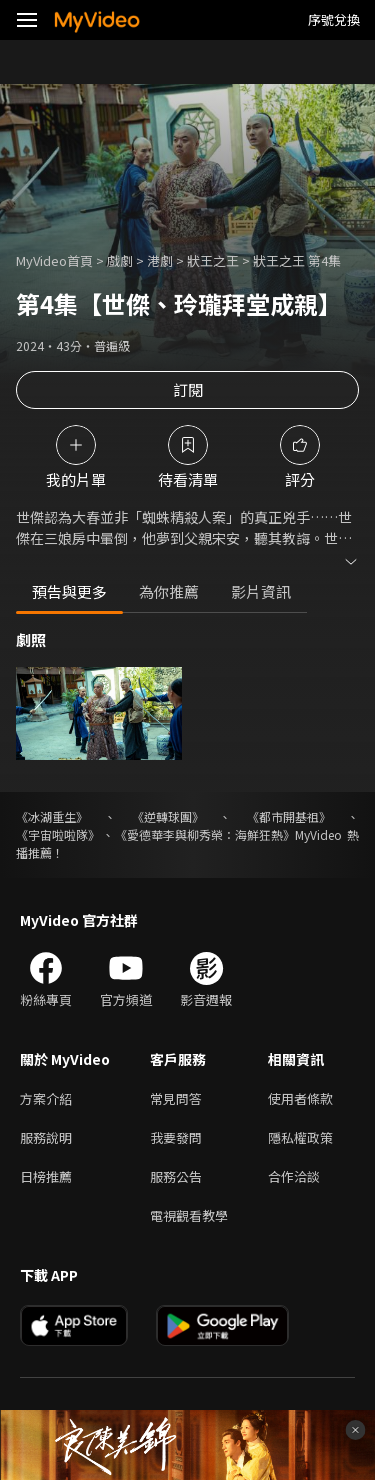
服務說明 (46, 1137)
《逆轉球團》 (168, 816)
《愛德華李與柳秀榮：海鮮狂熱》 (205, 834)
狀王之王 (213, 260)
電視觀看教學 (189, 1215)
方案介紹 (46, 1098)
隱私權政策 (300, 1137)
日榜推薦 (46, 1176)
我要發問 (176, 1137)
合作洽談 (294, 1176)
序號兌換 (334, 19)
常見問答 (176, 1098)
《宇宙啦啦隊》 (58, 834)
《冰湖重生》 (52, 816)
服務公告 (176, 1176)
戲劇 (120, 260)
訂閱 (188, 389)
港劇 (160, 260)
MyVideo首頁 (54, 260)
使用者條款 (300, 1098)
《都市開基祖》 (289, 816)
